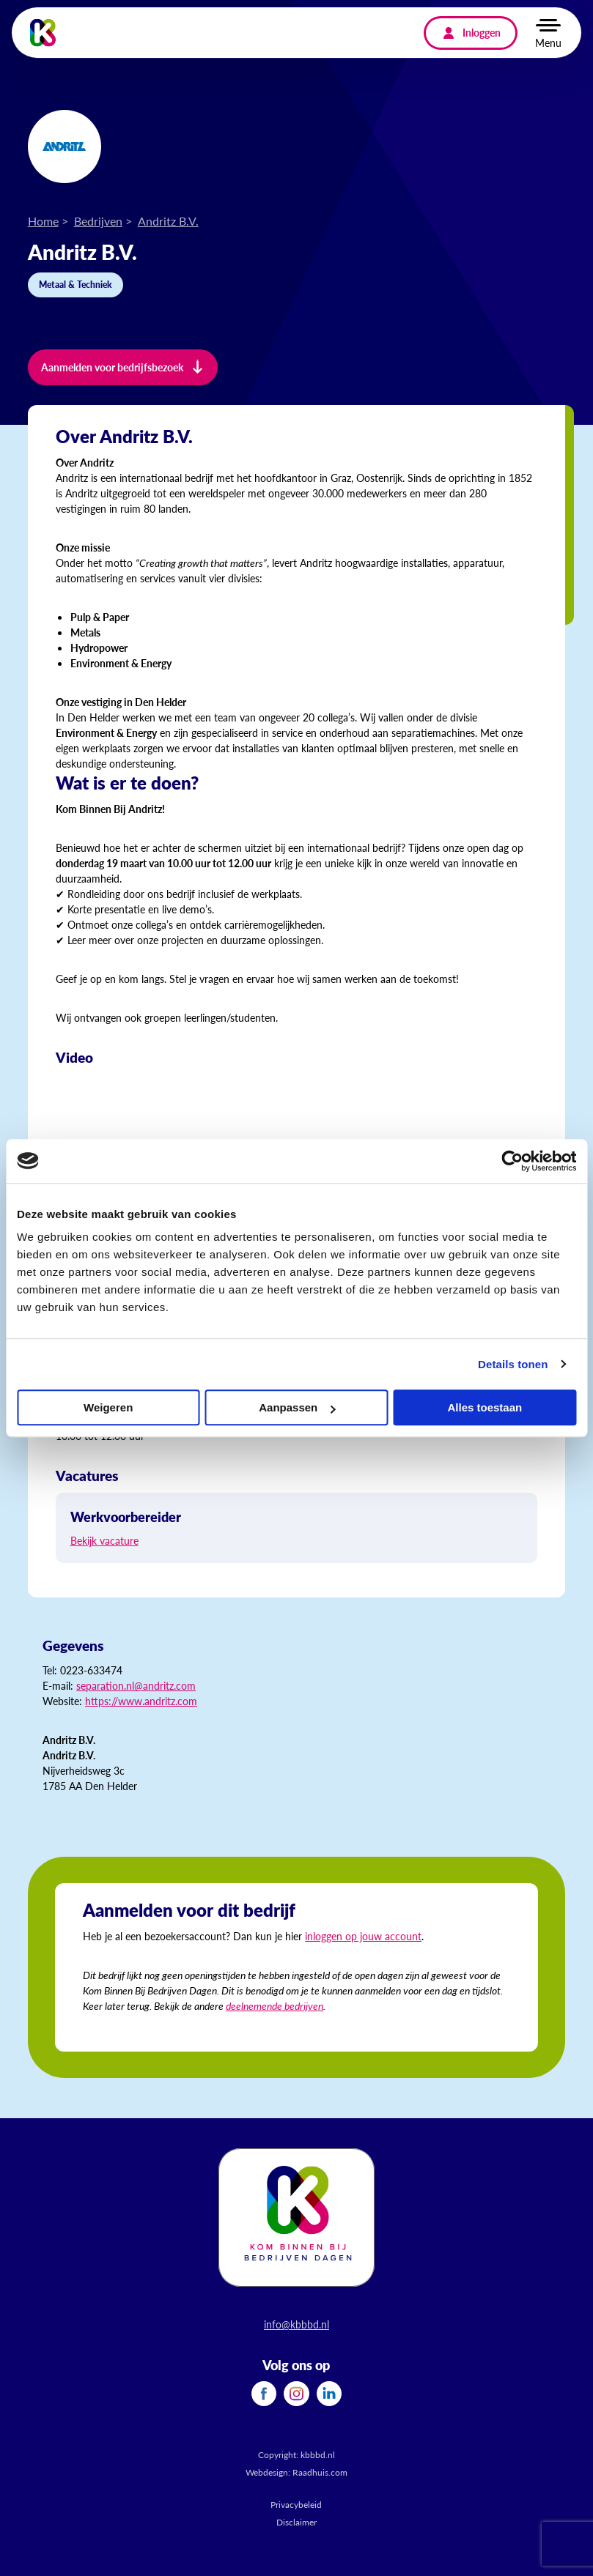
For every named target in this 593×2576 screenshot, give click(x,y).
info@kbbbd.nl (296, 2324)
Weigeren (108, 1407)
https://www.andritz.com (141, 1700)
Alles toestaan (484, 1407)
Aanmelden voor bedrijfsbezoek (112, 367)
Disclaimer (296, 2522)
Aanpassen (297, 1407)
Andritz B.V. (168, 220)
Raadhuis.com (319, 2472)
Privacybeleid (296, 2504)
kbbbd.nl (318, 2455)
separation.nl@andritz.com (136, 1685)
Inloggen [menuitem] (482, 32)
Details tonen (513, 1364)
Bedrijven (98, 220)
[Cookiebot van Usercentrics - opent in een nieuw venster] (512, 1161)
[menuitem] (263, 2393)
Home (43, 220)
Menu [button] (548, 42)
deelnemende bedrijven (274, 2005)
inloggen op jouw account (363, 1936)
